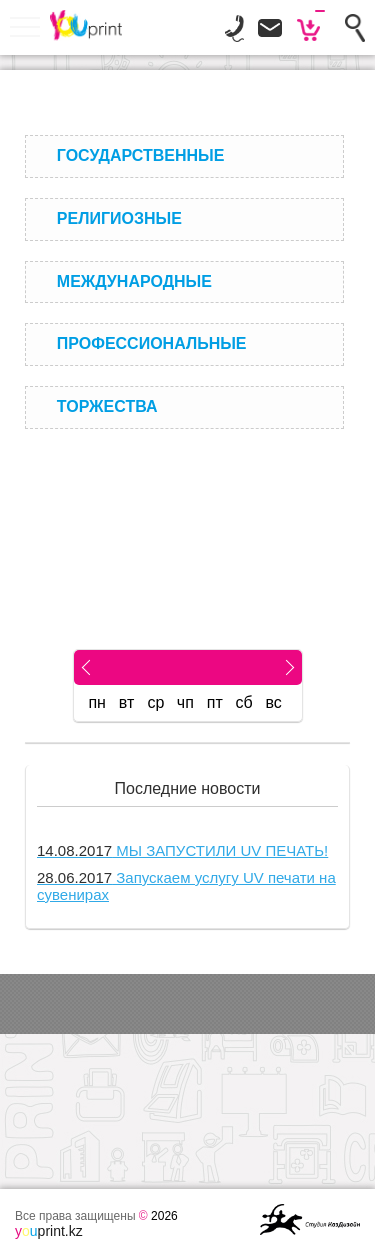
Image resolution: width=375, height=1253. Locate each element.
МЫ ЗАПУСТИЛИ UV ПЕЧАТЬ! (182, 850)
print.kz (49, 1231)
